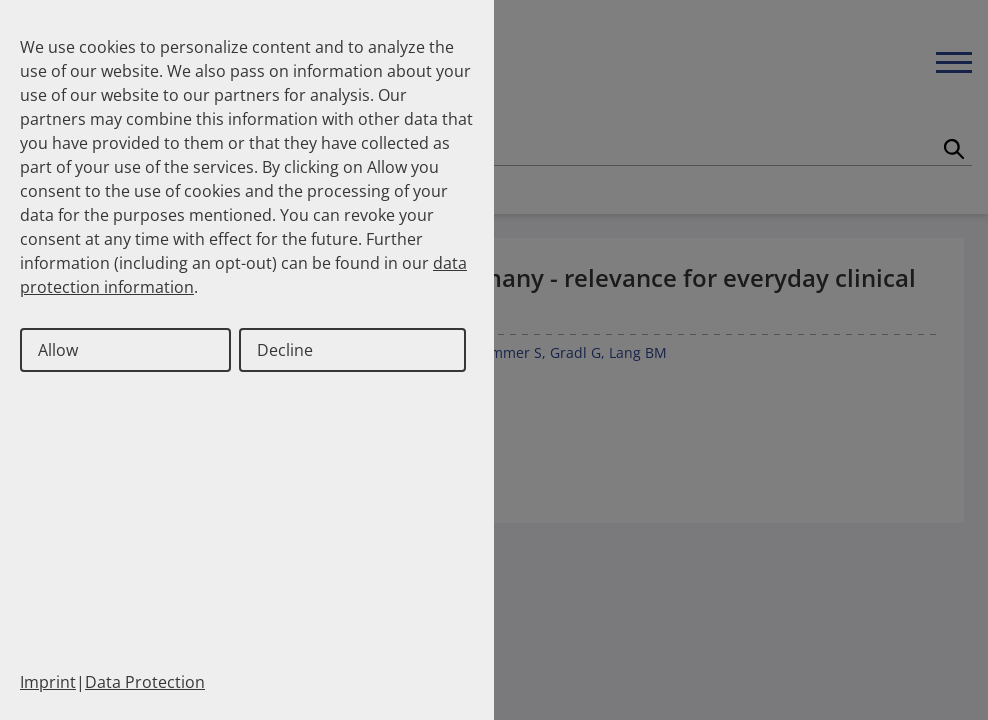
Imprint (48, 682)
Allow (58, 350)
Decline (285, 350)
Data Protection (145, 682)
